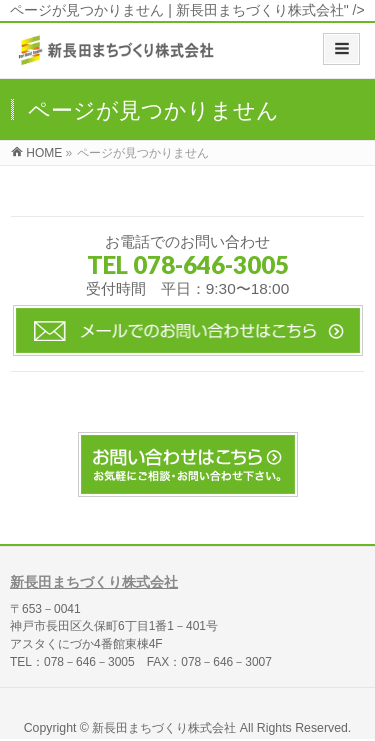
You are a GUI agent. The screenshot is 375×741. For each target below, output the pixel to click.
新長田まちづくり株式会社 (94, 582)
